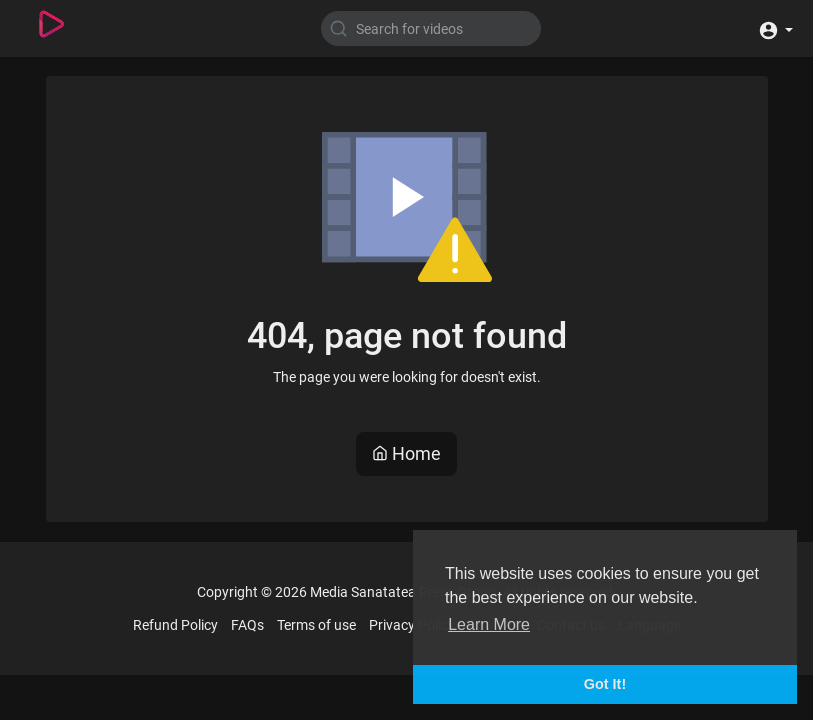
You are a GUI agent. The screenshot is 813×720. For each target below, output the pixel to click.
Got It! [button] (605, 684)
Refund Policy (175, 625)
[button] (775, 28)
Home (406, 453)
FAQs (247, 625)
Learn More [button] (489, 624)
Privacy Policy (412, 625)
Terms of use (316, 625)
